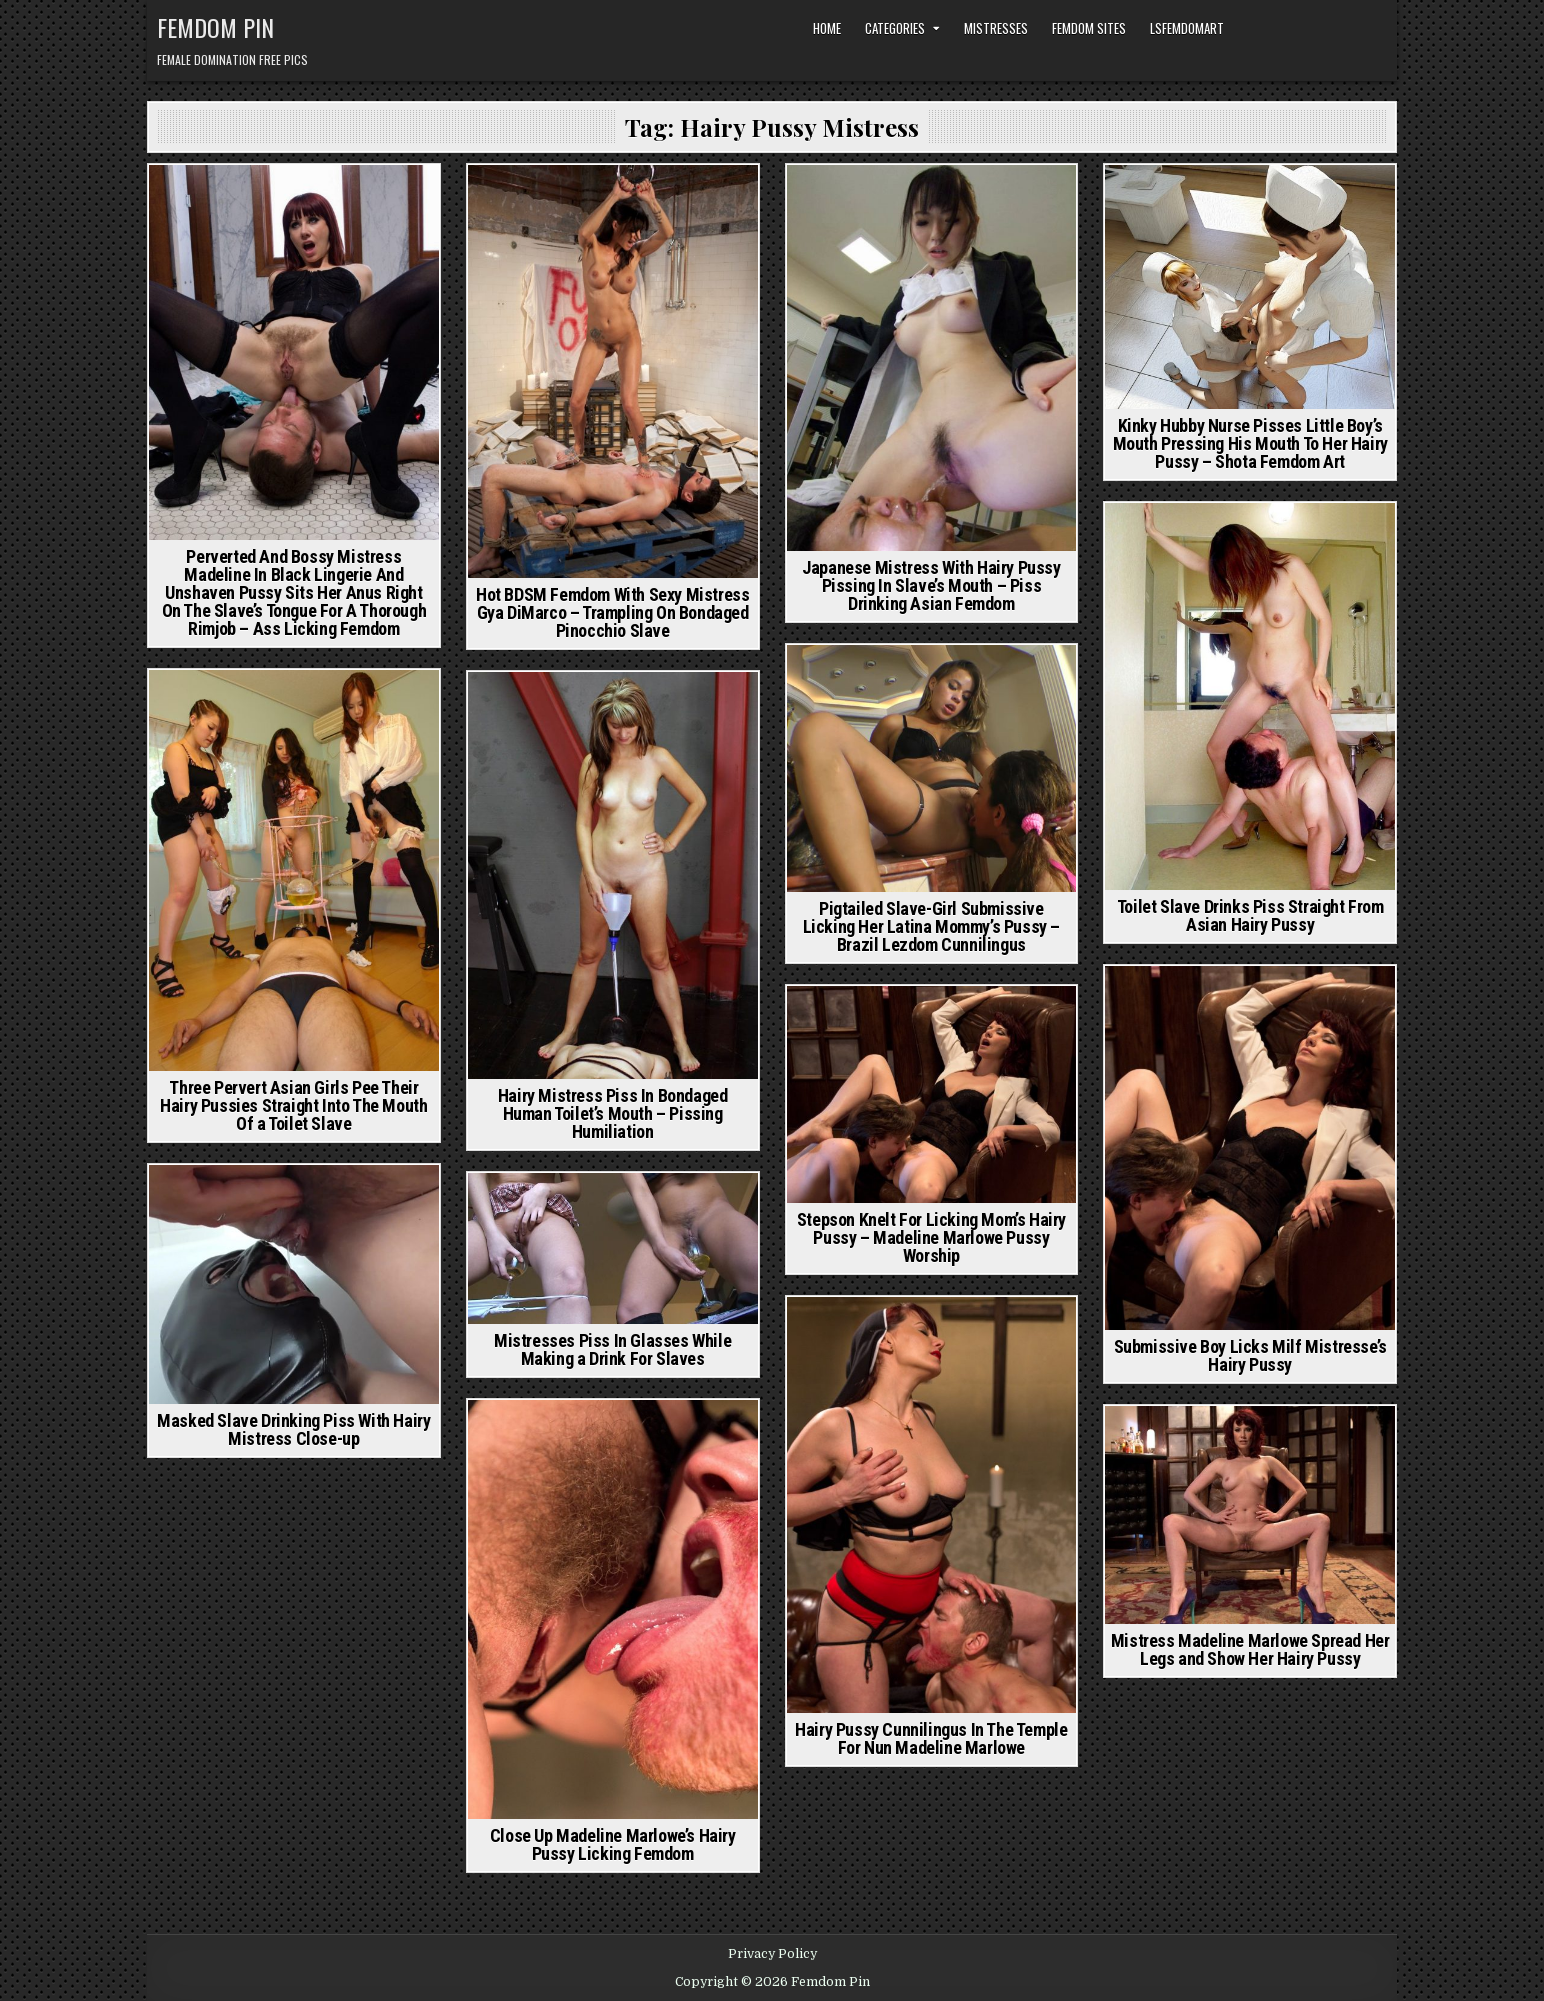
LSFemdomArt (1187, 28)
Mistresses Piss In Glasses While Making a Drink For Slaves (612, 1349)
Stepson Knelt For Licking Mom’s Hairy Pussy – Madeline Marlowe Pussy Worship (931, 1237)
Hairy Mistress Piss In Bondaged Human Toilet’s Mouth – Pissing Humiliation (613, 1113)
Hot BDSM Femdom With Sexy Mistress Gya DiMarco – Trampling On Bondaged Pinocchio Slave (612, 612)
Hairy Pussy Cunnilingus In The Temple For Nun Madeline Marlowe (931, 1738)
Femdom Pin (215, 27)
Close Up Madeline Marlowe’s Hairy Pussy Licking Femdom (613, 1844)
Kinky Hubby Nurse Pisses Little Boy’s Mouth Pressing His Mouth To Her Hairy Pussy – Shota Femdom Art (1250, 443)
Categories (895, 28)
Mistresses (996, 28)
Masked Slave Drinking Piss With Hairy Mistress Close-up (293, 1429)
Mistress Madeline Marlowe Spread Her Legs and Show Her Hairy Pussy (1250, 1649)
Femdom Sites (1089, 28)
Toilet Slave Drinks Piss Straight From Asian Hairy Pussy (1250, 915)
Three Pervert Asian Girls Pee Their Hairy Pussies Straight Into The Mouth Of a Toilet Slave (293, 1105)
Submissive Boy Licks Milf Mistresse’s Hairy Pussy (1250, 1355)
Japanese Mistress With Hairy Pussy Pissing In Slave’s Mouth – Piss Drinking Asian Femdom (931, 585)
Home (827, 28)
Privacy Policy (772, 1954)
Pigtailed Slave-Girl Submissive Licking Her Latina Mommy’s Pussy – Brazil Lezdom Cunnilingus (931, 926)
